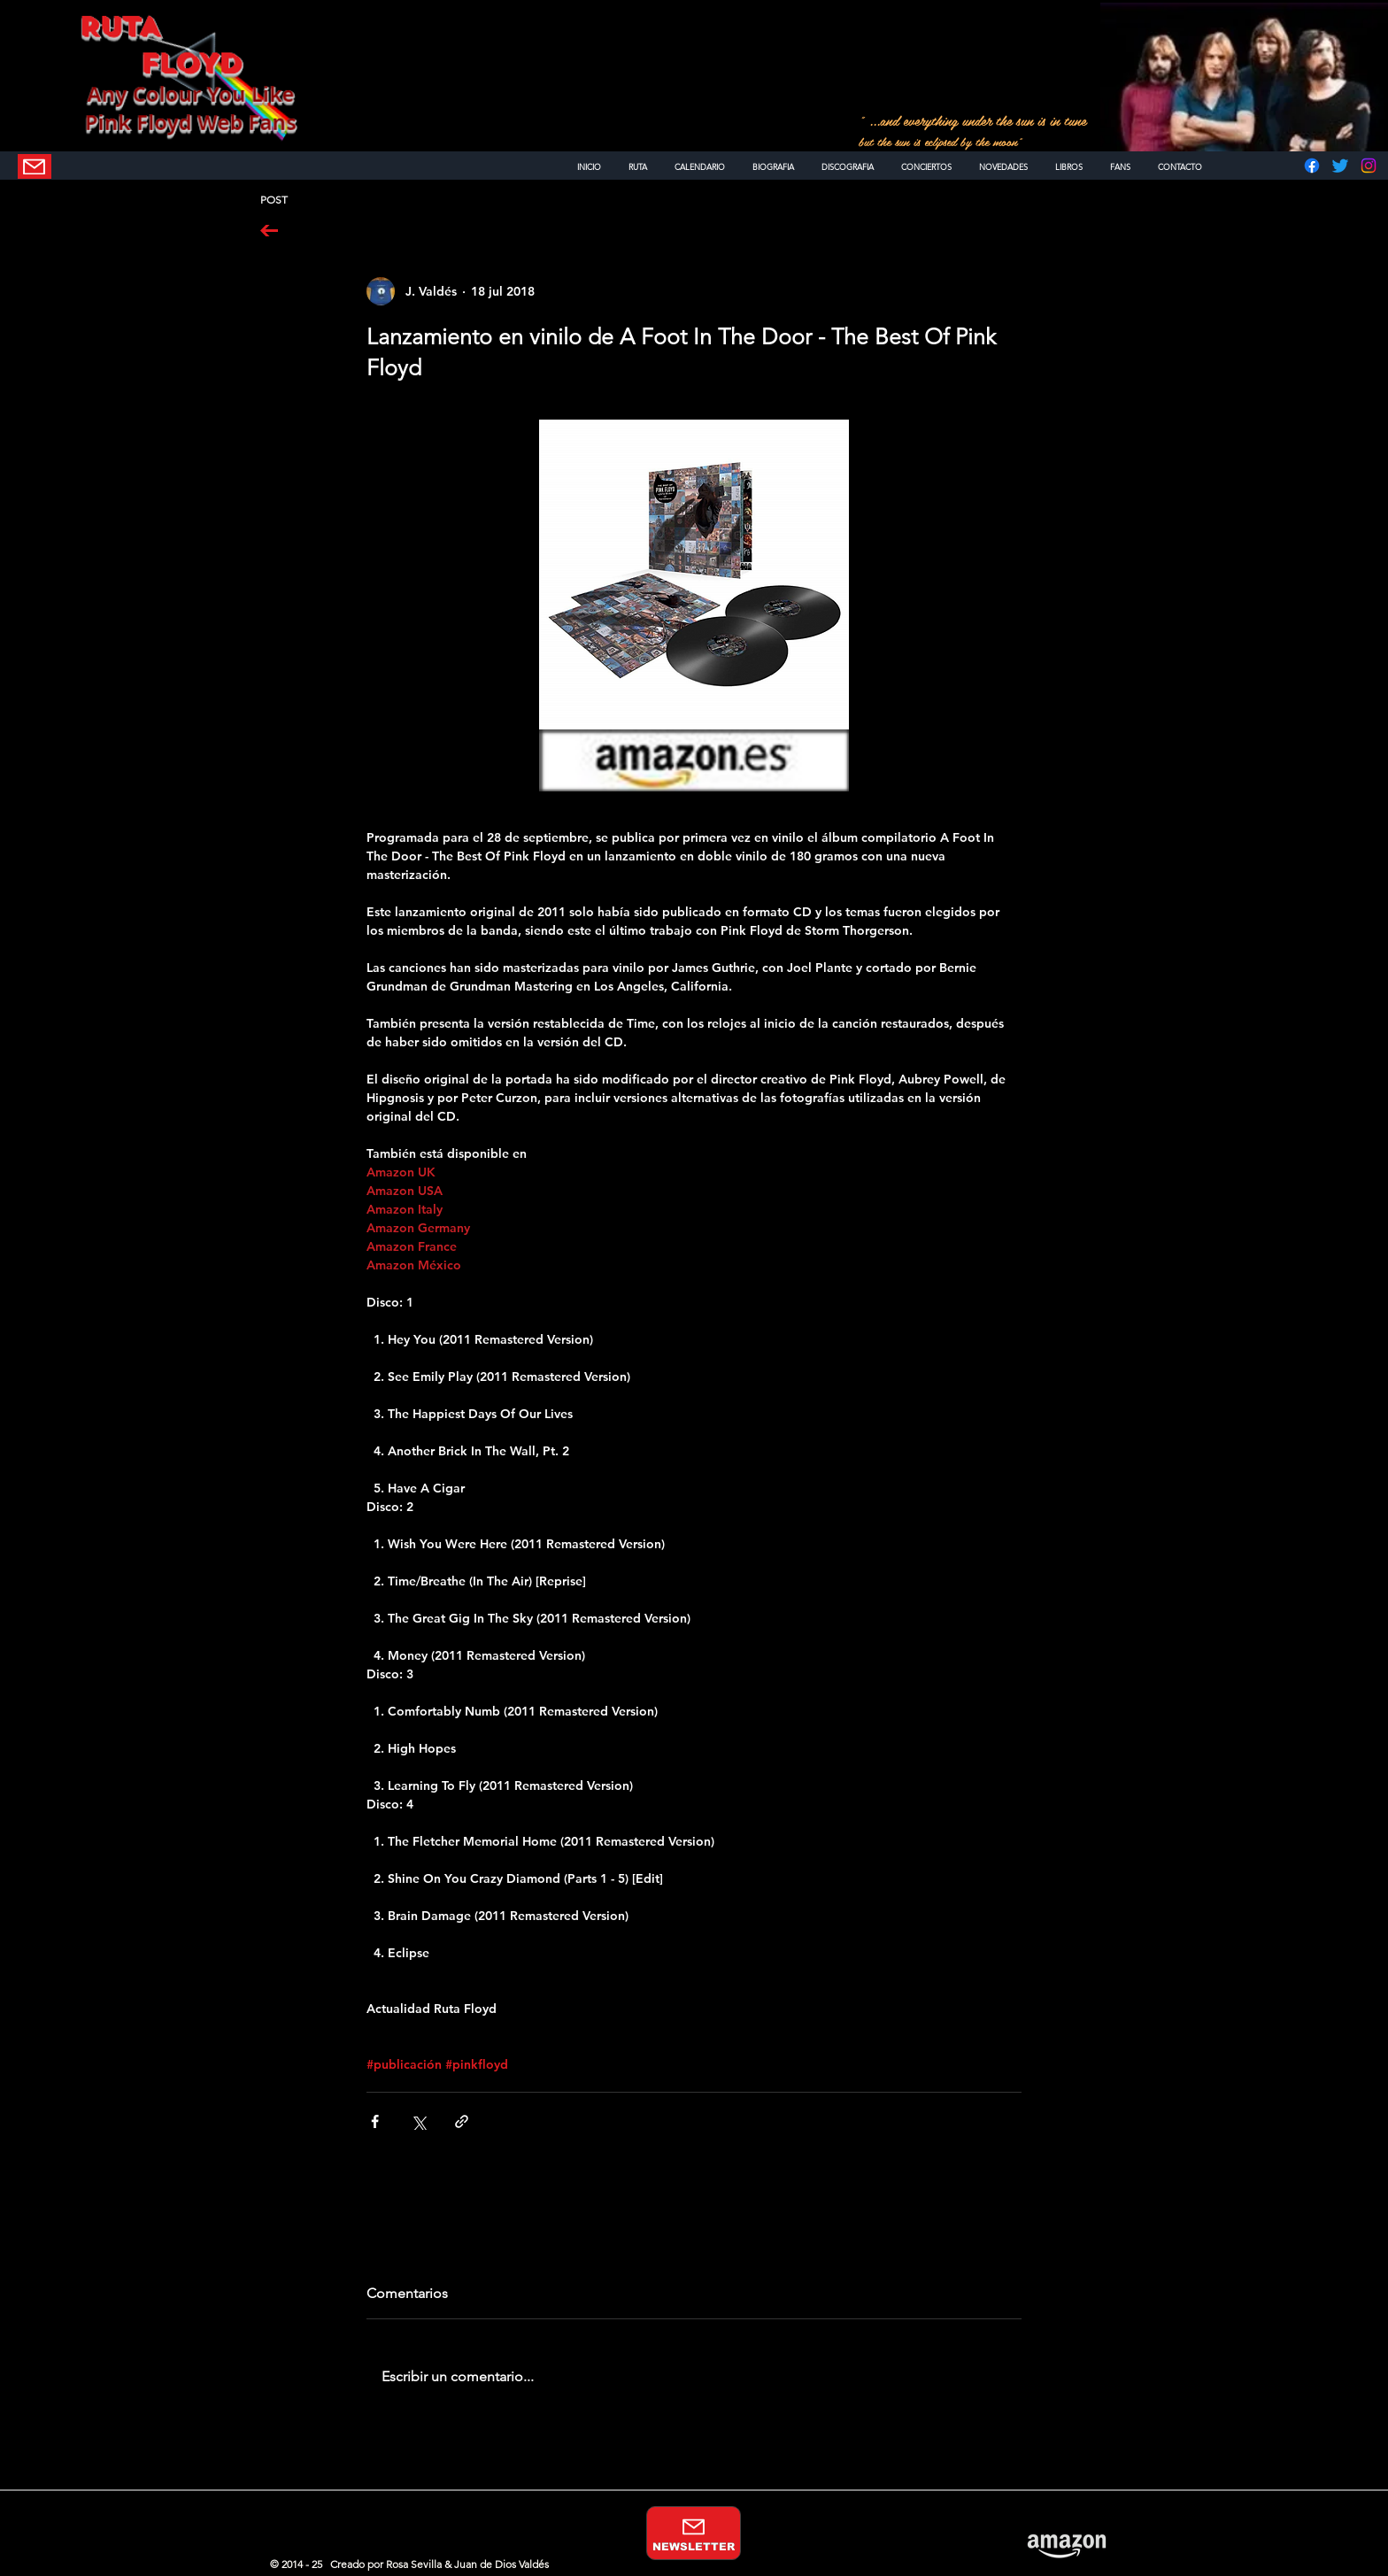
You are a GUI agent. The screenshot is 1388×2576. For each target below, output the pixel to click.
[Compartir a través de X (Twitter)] (418, 2121)
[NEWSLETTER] (34, 166)
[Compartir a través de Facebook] (374, 2121)
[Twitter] (1340, 165)
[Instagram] (1368, 165)
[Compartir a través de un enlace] (461, 2121)
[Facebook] (1312, 165)
